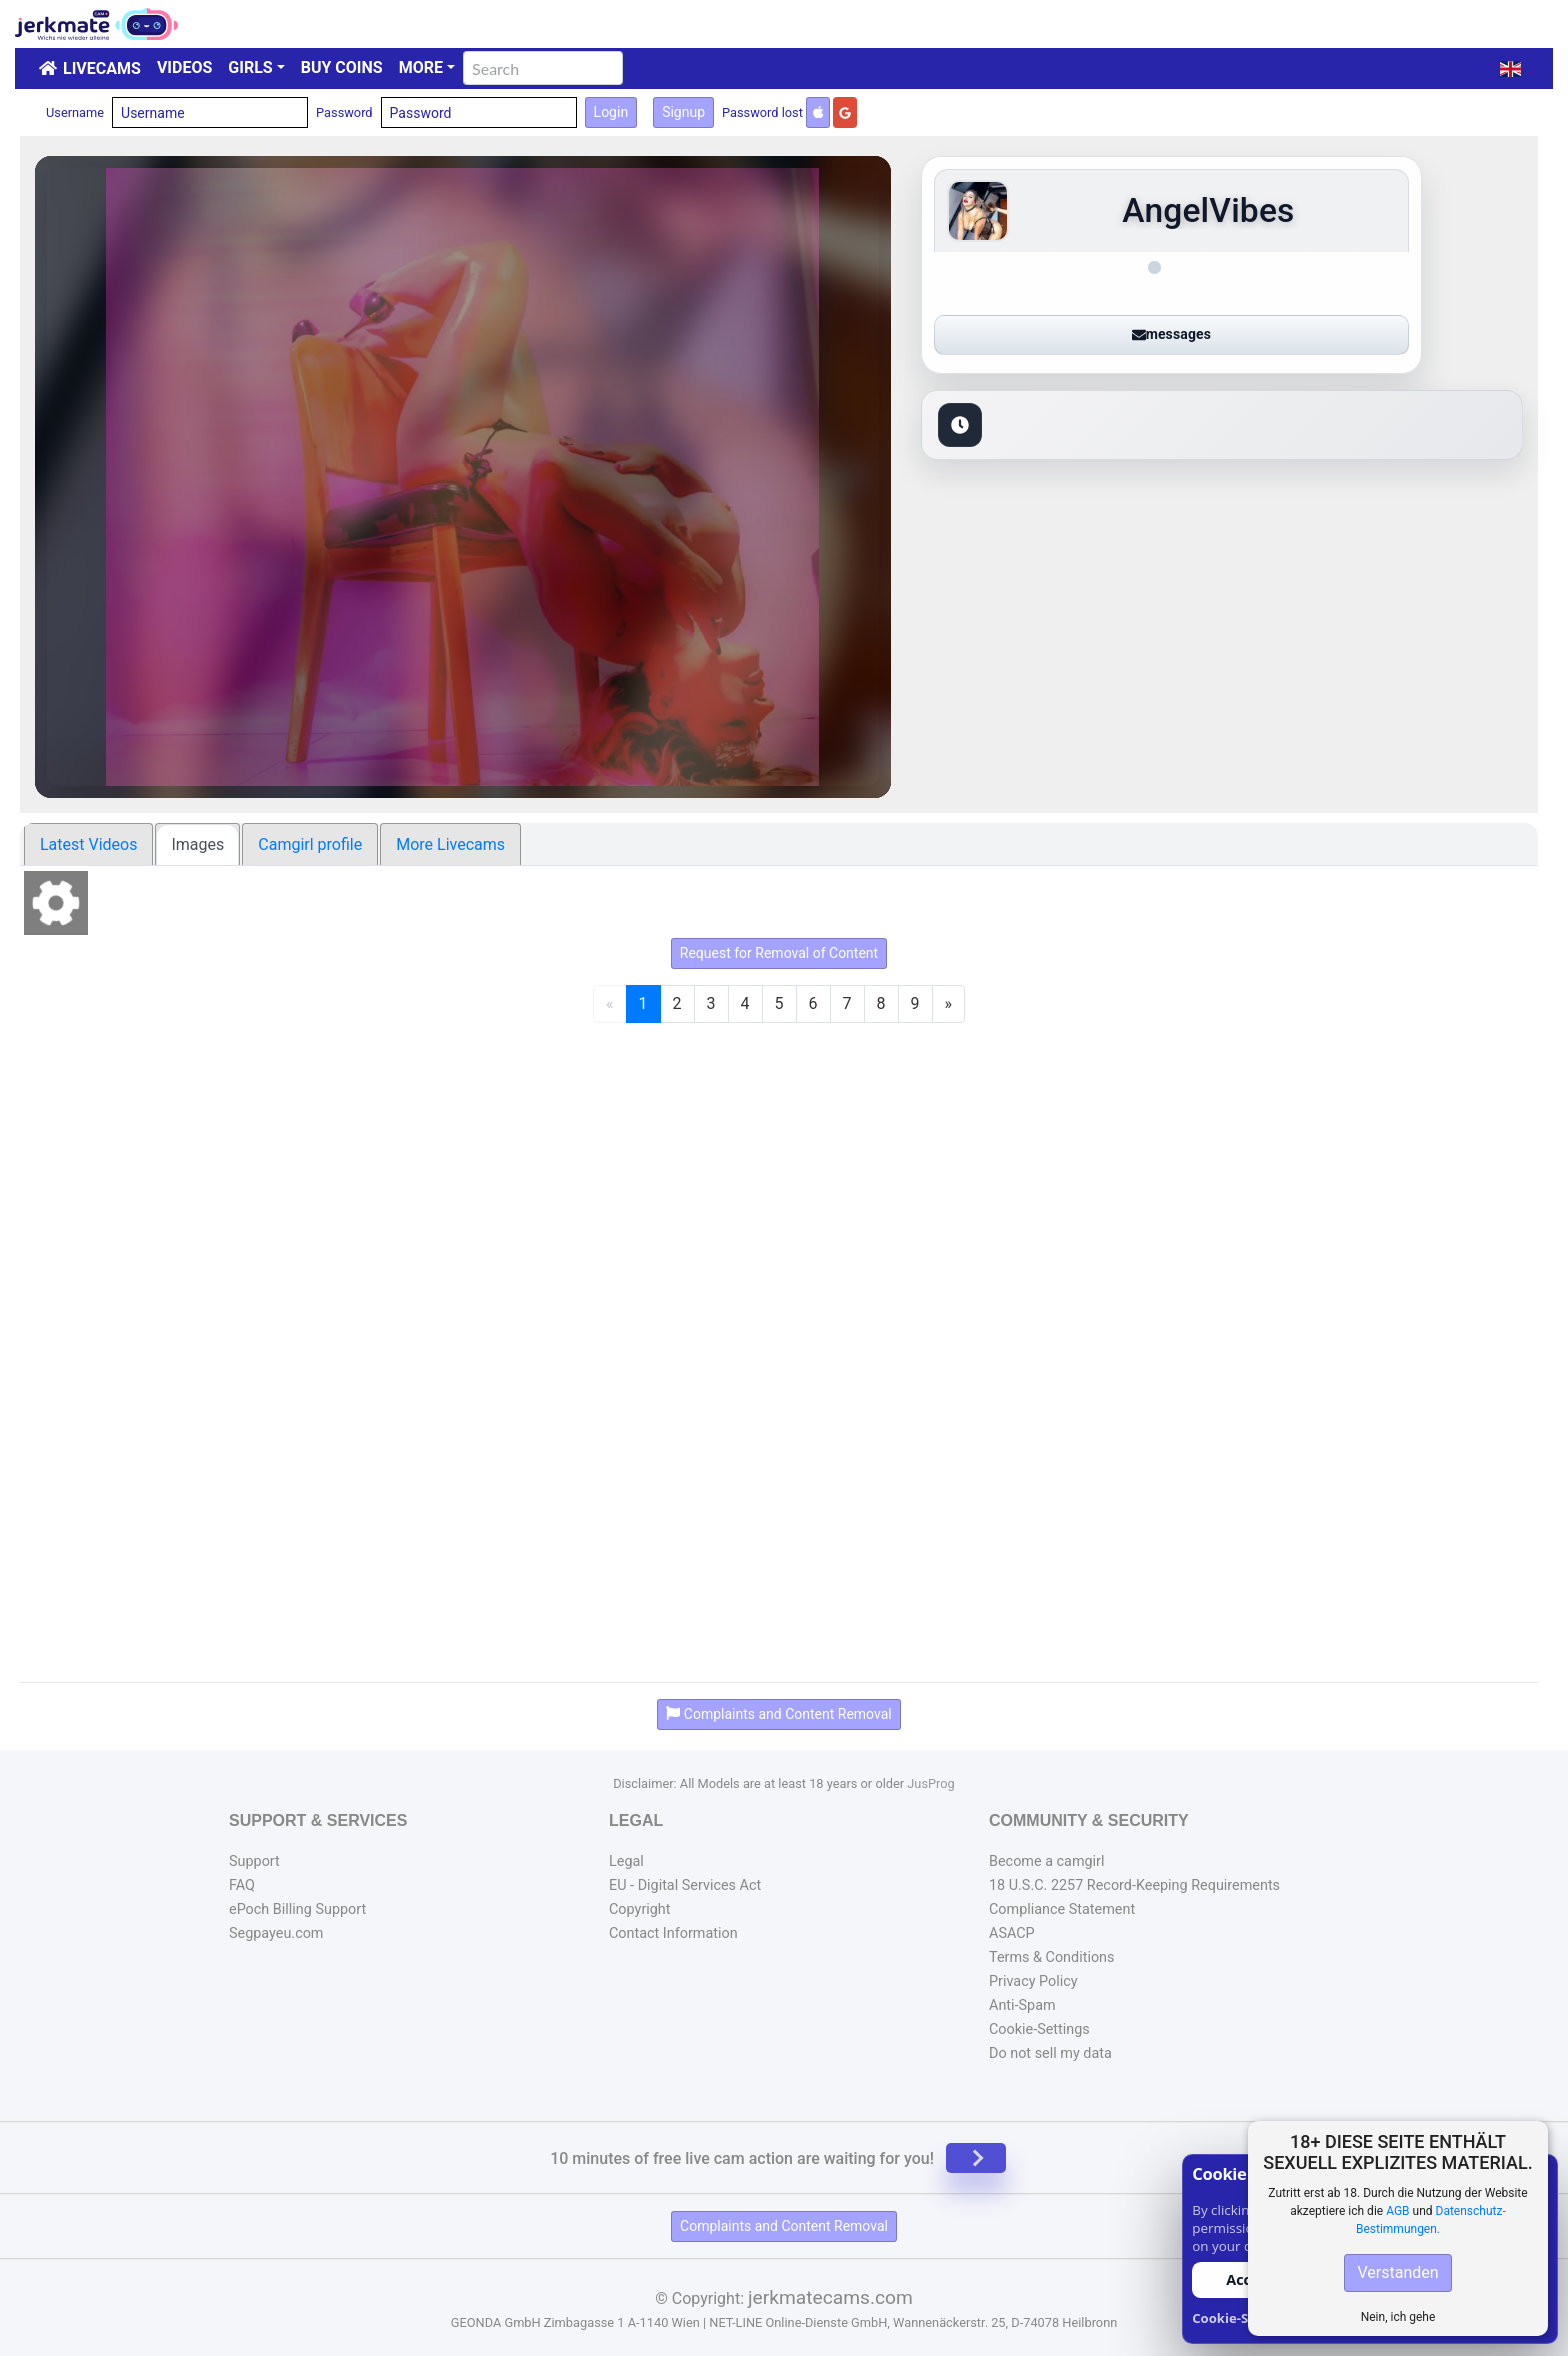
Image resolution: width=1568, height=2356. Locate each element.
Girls (250, 67)
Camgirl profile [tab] (310, 844)
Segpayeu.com (276, 1933)
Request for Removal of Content (779, 953)
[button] (1510, 69)
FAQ (242, 1885)
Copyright (639, 1909)
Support (254, 1861)
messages (1171, 334)
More (421, 67)
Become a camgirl (1047, 1861)
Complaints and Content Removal (784, 2226)
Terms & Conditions (1051, 1957)
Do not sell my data (1050, 2053)
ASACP (1012, 1933)
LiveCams (102, 68)
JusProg (931, 1783)
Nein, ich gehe (1398, 2317)
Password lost (762, 112)
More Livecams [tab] (450, 844)
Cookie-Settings (1039, 2029)
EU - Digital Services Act (685, 1885)
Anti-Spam (1022, 2005)
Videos (184, 67)
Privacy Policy (1033, 1981)
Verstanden (1397, 2272)
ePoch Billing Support (297, 1909)
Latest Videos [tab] (88, 844)
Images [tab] (197, 844)
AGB (1397, 2211)
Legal (626, 1861)
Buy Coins (342, 67)
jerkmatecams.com (830, 2297)
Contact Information (673, 1933)
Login (611, 112)
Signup (683, 112)
